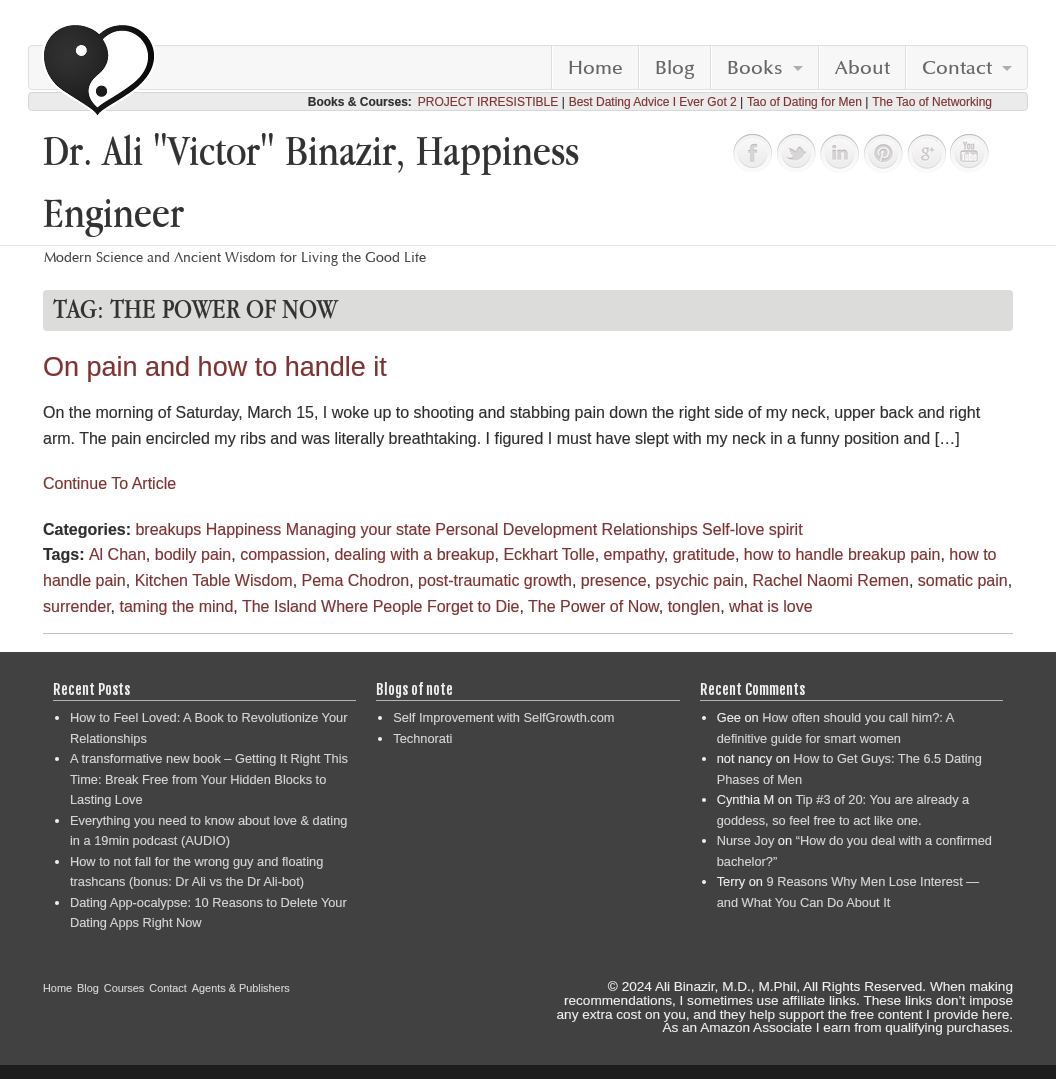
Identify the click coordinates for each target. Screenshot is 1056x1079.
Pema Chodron (356, 580)
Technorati (422, 738)
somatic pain (963, 580)
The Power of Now (593, 606)
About (862, 68)
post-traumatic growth (495, 580)
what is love (771, 606)
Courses (124, 988)
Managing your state (358, 529)
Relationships (650, 529)
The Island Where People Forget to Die (380, 606)
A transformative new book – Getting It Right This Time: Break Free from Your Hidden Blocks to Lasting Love (209, 779)
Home (595, 68)
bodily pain (193, 554)
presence (614, 580)
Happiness (244, 529)
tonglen (694, 606)
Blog (675, 68)
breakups (168, 529)
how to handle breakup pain (842, 554)
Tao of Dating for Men (804, 102)
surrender (77, 606)
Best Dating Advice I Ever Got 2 (653, 102)
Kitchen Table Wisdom (214, 580)
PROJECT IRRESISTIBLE (488, 102)
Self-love (733, 529)
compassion (282, 554)
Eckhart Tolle (548, 554)
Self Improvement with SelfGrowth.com (503, 717)
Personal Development (516, 529)
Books (755, 68)
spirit (786, 529)
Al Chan (117, 554)
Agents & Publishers (241, 988)
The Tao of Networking (932, 102)
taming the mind (176, 606)
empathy (634, 554)
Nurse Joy (746, 840)
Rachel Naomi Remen (830, 580)
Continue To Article (109, 483)
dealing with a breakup (414, 554)
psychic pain (700, 580)
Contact (957, 68)
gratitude (704, 554)
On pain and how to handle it (215, 367)
